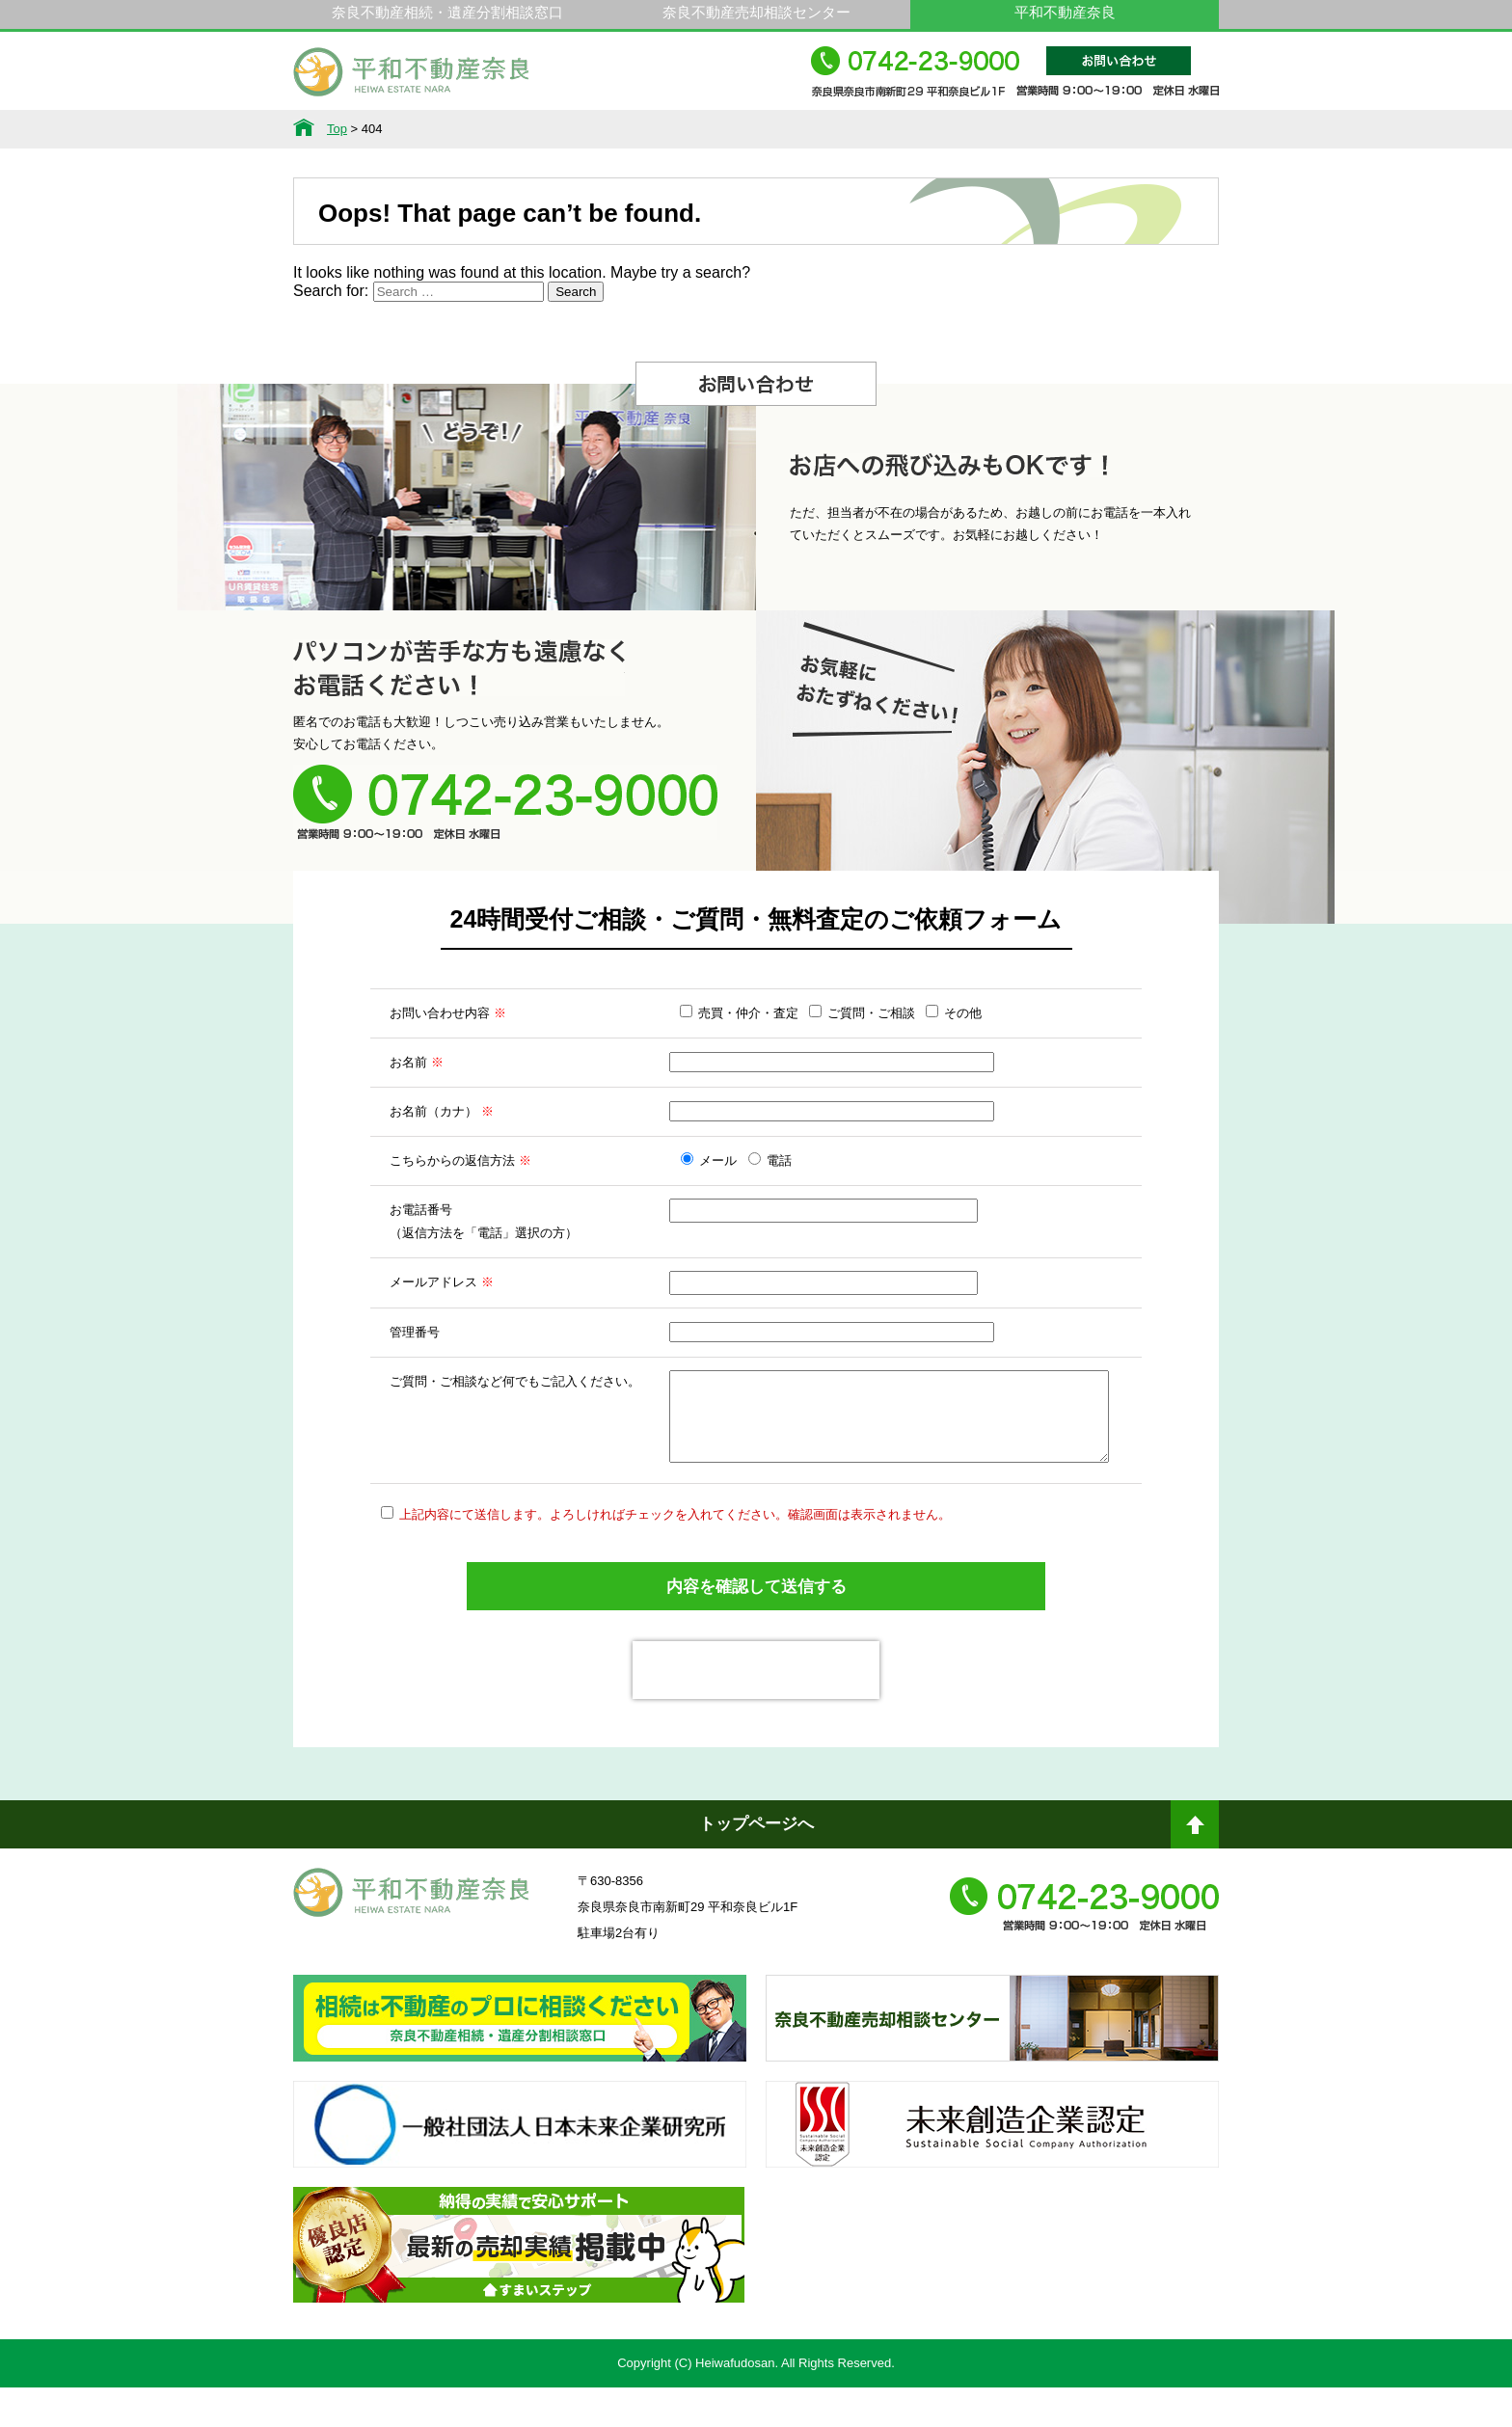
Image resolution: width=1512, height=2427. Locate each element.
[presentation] (756, 1710)
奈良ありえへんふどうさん (519, 2075)
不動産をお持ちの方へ (756, 129)
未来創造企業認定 (992, 2181)
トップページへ (756, 1863)
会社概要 (1020, 129)
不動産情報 (360, 129)
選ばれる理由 (624, 129)
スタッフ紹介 (888, 129)
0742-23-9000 (1015, 80)
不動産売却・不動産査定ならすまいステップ (518, 2301)
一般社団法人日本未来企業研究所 (519, 2181)
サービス (492, 129)
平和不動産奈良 (411, 80)
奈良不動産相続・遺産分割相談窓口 (447, 12)
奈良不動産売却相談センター (756, 12)
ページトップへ (1195, 1871)
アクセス (1152, 129)
